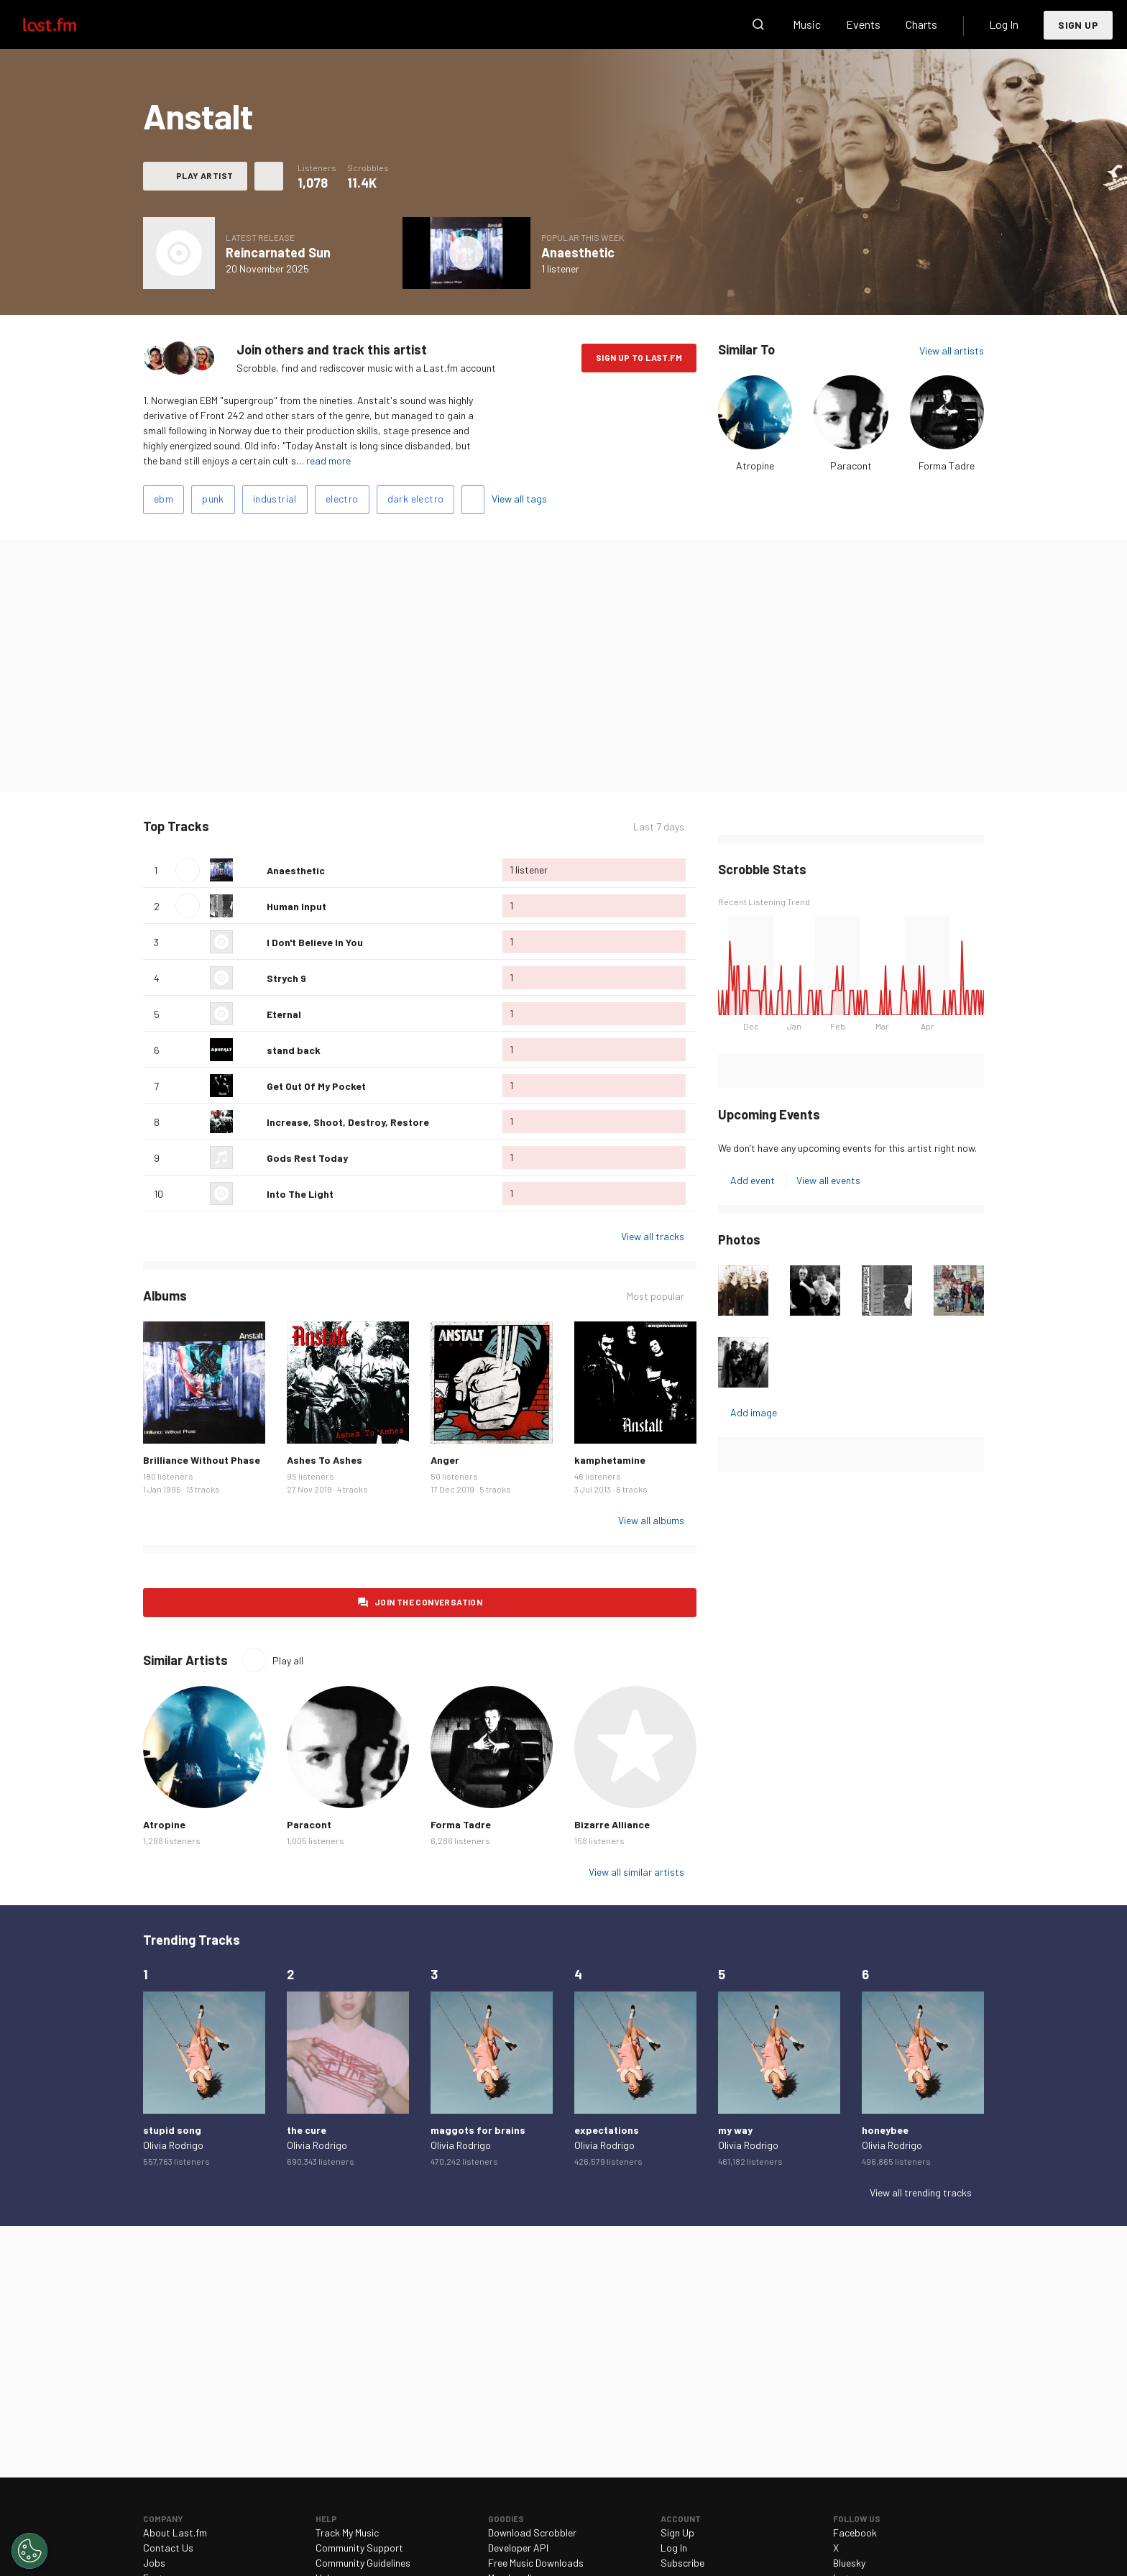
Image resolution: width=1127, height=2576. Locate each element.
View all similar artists (636, 1872)
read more (328, 460)
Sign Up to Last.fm (639, 357)
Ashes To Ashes (324, 1460)
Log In (1003, 24)
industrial (275, 498)
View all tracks (652, 1236)
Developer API (518, 2547)
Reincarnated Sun (278, 252)
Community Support (359, 2547)
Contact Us (168, 2547)
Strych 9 (286, 978)
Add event (752, 1180)
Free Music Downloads (536, 2563)
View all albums (651, 1520)
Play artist (204, 175)
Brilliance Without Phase (201, 1460)
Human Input (296, 906)
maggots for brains (478, 2130)
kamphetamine (609, 1460)
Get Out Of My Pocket (316, 1086)
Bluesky (849, 2563)
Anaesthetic (578, 252)
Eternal (284, 1014)
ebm (163, 498)
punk (213, 498)
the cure (306, 2130)
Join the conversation (428, 1602)
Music (807, 24)
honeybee (885, 2130)
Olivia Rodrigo (173, 2145)
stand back (294, 1050)
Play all (287, 1660)
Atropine (755, 465)
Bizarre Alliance (612, 1824)
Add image (753, 1412)
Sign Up (1078, 25)
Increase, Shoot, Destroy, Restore (348, 1122)
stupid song (172, 2130)
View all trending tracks (921, 2192)
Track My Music (347, 2532)
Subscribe (682, 2563)
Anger (445, 1460)
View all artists (951, 350)
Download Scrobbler (532, 2532)
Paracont (851, 465)
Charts (921, 24)
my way (735, 2130)
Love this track (250, 869)
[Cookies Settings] (29, 2551)
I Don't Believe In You (315, 942)
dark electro (415, 498)
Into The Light (300, 1194)
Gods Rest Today (307, 1158)
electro (342, 498)
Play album (466, 253)
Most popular (655, 1295)
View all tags (519, 498)
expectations (606, 2130)
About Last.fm (175, 2532)
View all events (828, 1180)
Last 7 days (658, 826)
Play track (187, 869)
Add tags (472, 499)
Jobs (154, 2563)
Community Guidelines (363, 2563)
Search (758, 24)
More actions (268, 176)
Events (863, 24)
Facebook (855, 2532)
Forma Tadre (947, 465)
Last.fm (66, 24)
